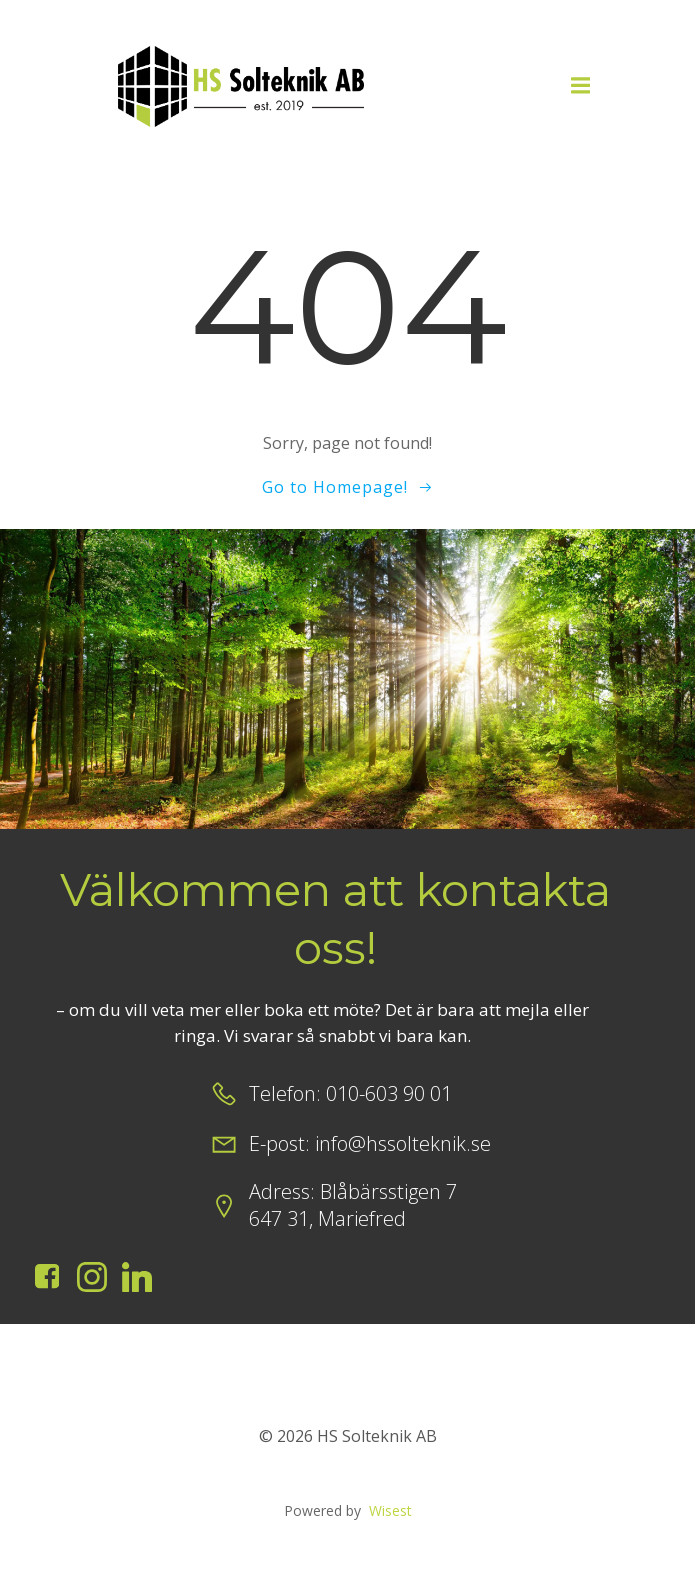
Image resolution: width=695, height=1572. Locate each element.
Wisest (390, 1510)
